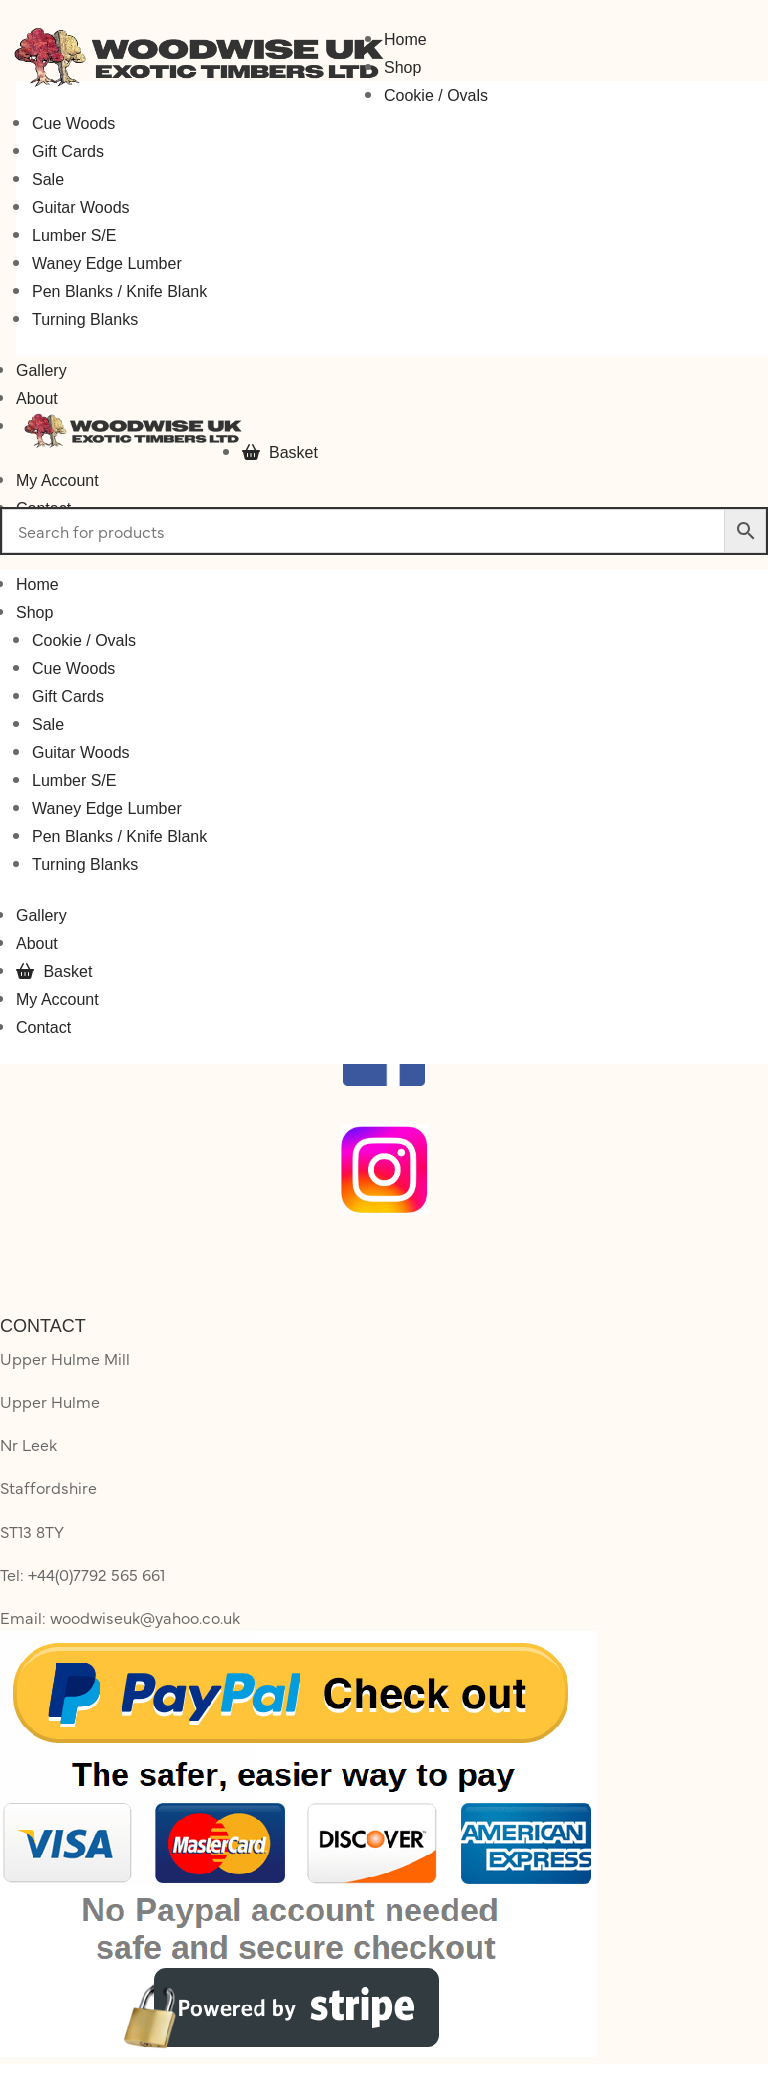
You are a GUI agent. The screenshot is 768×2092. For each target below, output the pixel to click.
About (37, 398)
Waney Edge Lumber (107, 263)
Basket (280, 452)
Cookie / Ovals (436, 95)
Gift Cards (68, 151)
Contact (43, 1027)
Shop (402, 67)
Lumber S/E (74, 235)
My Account (57, 480)
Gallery (41, 370)
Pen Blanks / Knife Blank (119, 291)
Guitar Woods (81, 207)
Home (405, 39)
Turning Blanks (85, 319)
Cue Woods (73, 123)
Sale (48, 179)
